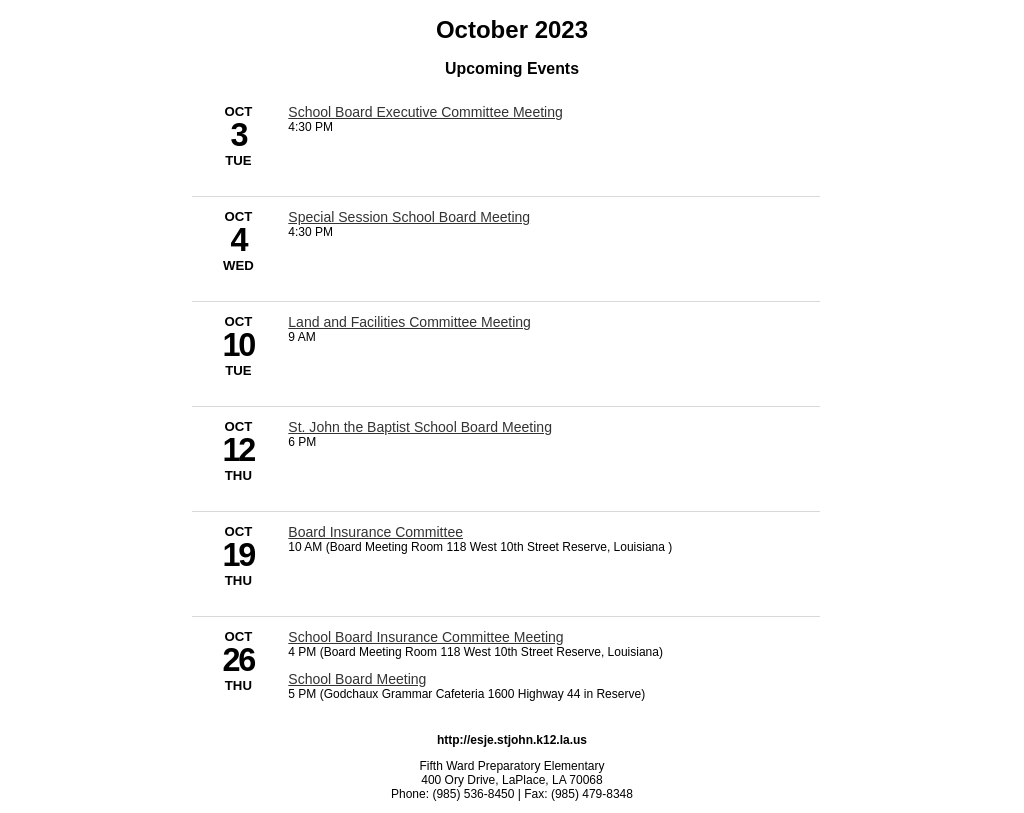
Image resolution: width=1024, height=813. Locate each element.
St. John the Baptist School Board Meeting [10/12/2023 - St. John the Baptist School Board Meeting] (420, 427)
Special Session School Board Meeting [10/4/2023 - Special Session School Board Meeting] (409, 217)
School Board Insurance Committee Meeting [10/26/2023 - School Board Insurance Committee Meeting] (425, 637)
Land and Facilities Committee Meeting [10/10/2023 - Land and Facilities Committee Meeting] (409, 322)
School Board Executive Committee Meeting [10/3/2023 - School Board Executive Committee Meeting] (425, 112)
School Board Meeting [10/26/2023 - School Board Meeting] (357, 679)
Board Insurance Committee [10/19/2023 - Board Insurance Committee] (375, 532)
